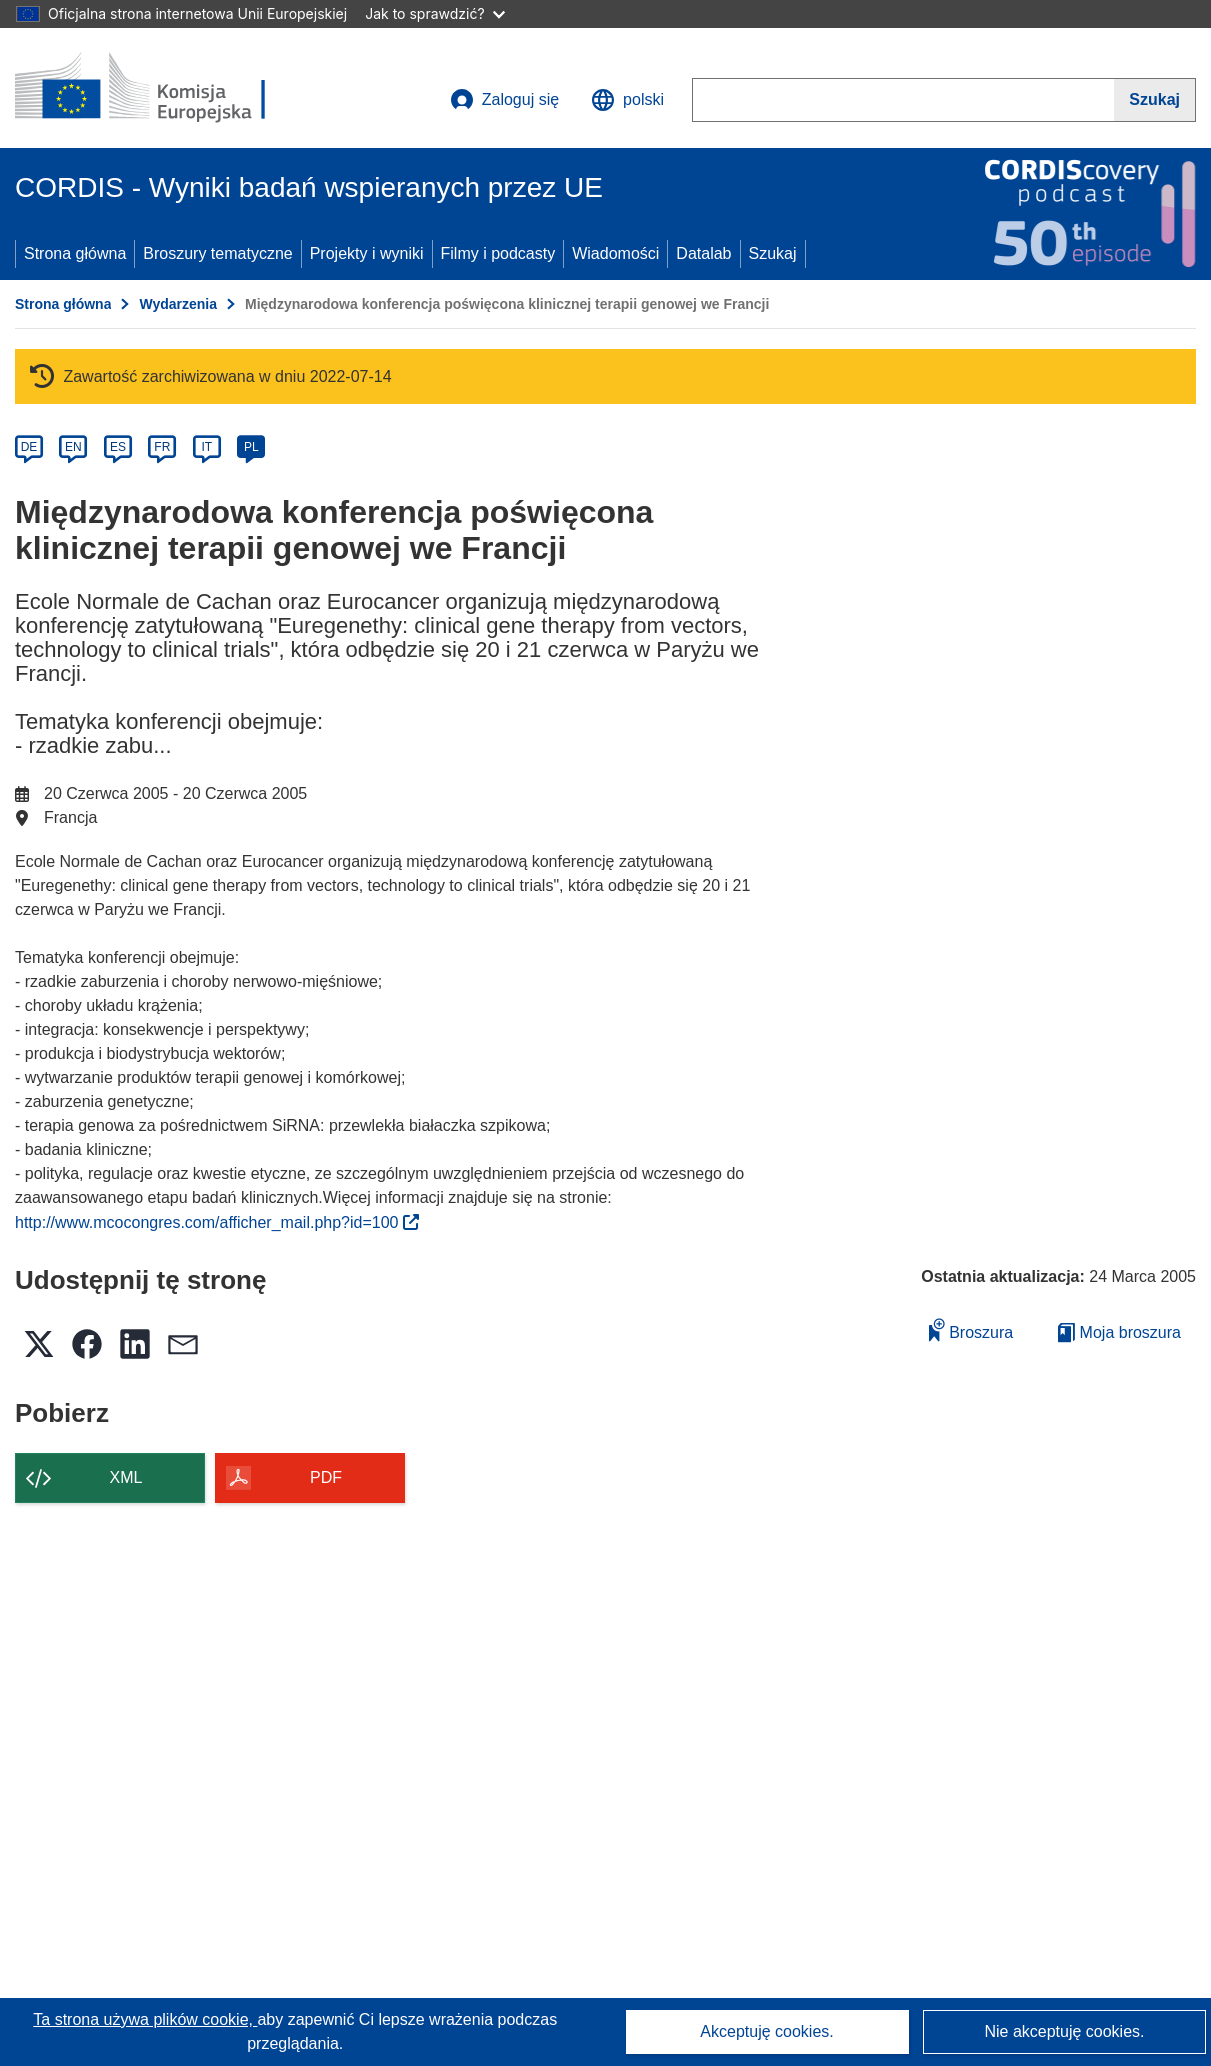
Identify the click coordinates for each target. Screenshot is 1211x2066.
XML (126, 1477)
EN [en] (73, 447)
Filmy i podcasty (498, 253)
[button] (627, 100)
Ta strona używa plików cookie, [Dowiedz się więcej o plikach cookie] (145, 2019)
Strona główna (75, 253)
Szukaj (773, 253)
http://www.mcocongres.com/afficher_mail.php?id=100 (217, 1222)
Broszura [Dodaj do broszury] (971, 1329)
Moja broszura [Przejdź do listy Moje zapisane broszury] (1119, 1332)
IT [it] (206, 447)
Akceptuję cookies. (766, 2031)
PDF (326, 1477)
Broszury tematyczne (217, 253)
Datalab (703, 253)
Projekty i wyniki (367, 253)
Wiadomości (615, 253)
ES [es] (118, 447)
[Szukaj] (1155, 100)
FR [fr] (162, 447)
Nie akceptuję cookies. (1064, 2031)
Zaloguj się (504, 100)
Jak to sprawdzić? (434, 13)
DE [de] (29, 447)
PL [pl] (251, 447)
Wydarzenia (178, 304)
